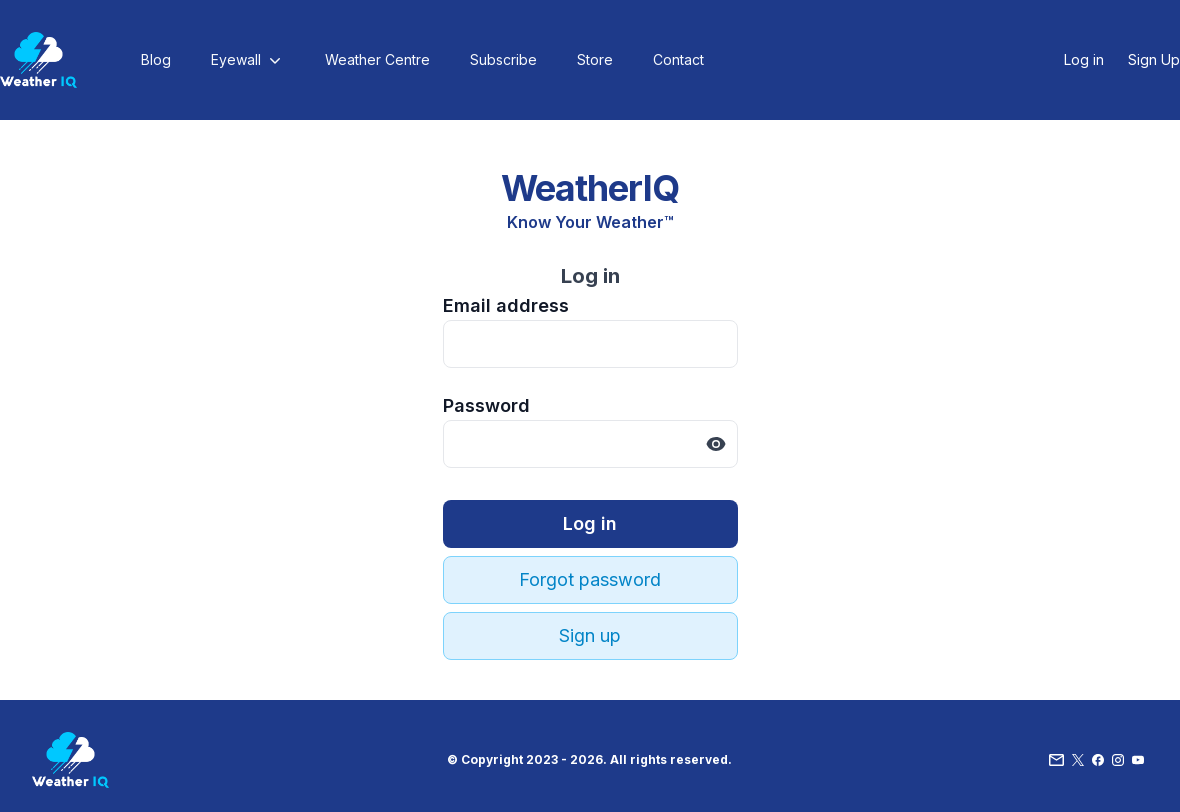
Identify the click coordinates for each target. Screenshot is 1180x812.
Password (486, 405)
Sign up (590, 635)
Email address (506, 305)
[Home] (38, 60)
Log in (1084, 59)
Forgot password (590, 579)
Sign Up (1154, 59)
